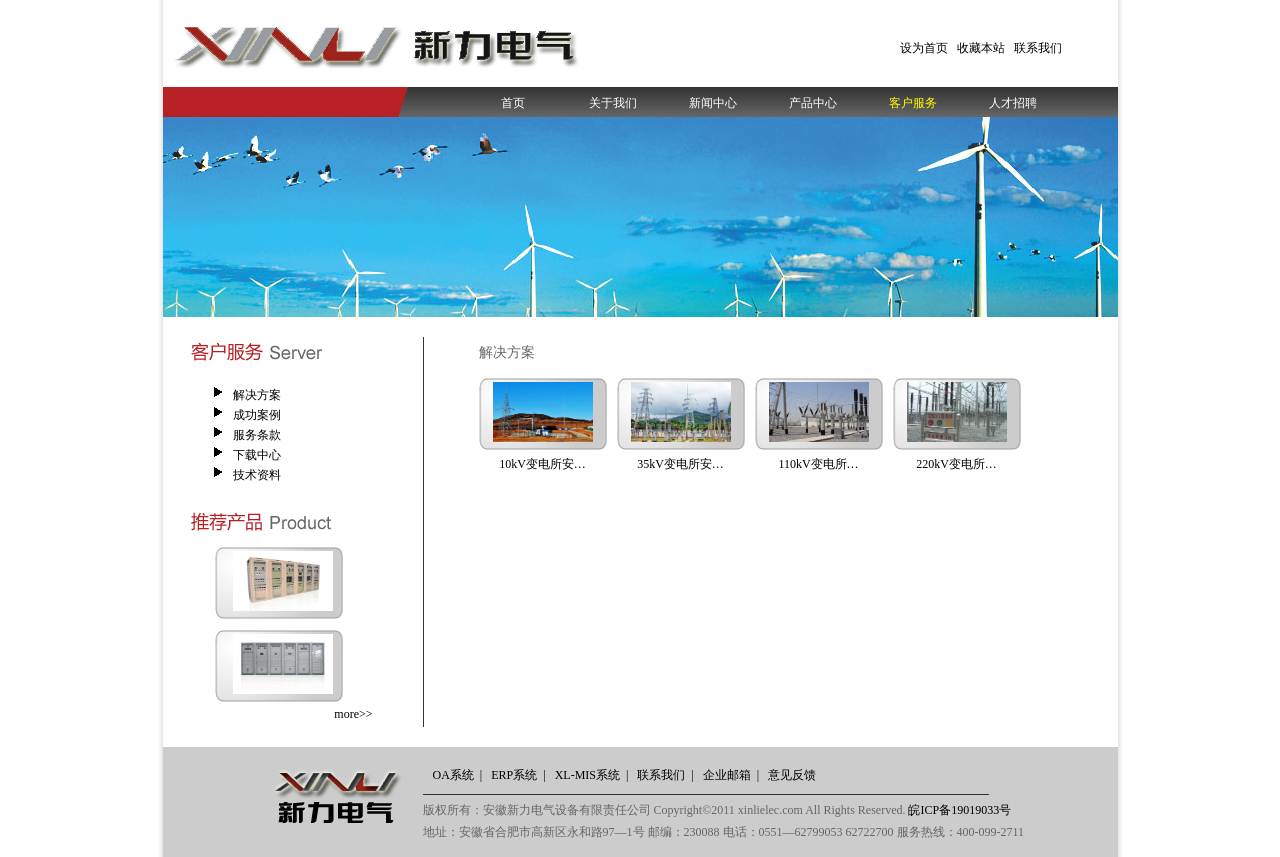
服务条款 (257, 435)
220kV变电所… (956, 464)
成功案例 (257, 415)
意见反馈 (792, 775)
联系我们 (1038, 48)
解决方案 (257, 395)
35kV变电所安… (680, 464)
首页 (513, 103)
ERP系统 (514, 775)
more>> (353, 714)
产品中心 (813, 103)
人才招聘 (1013, 103)
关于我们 (613, 103)
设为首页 (924, 48)
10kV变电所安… (542, 464)
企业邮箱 (727, 775)
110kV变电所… (818, 464)
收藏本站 (981, 48)
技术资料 (257, 475)
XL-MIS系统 (587, 775)
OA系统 (453, 775)
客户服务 (913, 103)
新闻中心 (713, 103)
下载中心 (257, 455)
